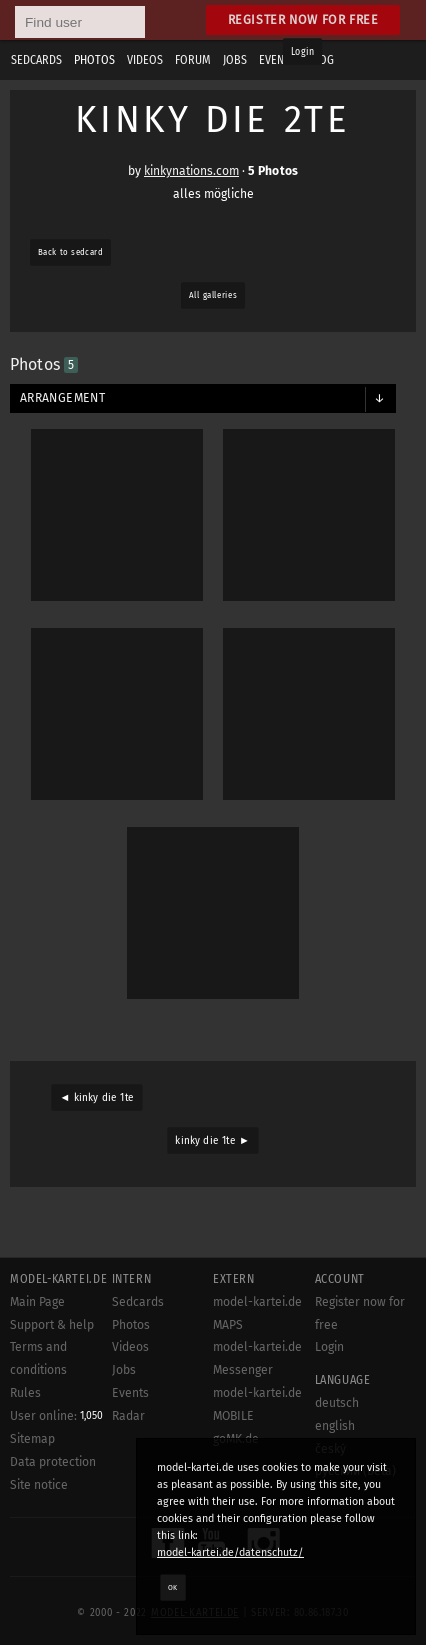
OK (173, 1587)
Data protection (53, 1462)
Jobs (124, 1370)
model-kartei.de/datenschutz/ (230, 1552)
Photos (131, 1325)
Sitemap (32, 1439)
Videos (130, 1347)
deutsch (337, 1403)
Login (302, 52)
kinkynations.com (191, 171)
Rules (25, 1393)
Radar (128, 1416)
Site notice (39, 1485)
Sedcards (138, 1302)
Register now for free (303, 19)
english (335, 1426)
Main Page (37, 1302)
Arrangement (62, 398)
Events (130, 1393)
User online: (56, 1416)
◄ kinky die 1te (96, 1098)
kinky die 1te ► (212, 1141)
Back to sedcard (70, 252)
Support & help (52, 1325)
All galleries (213, 295)
